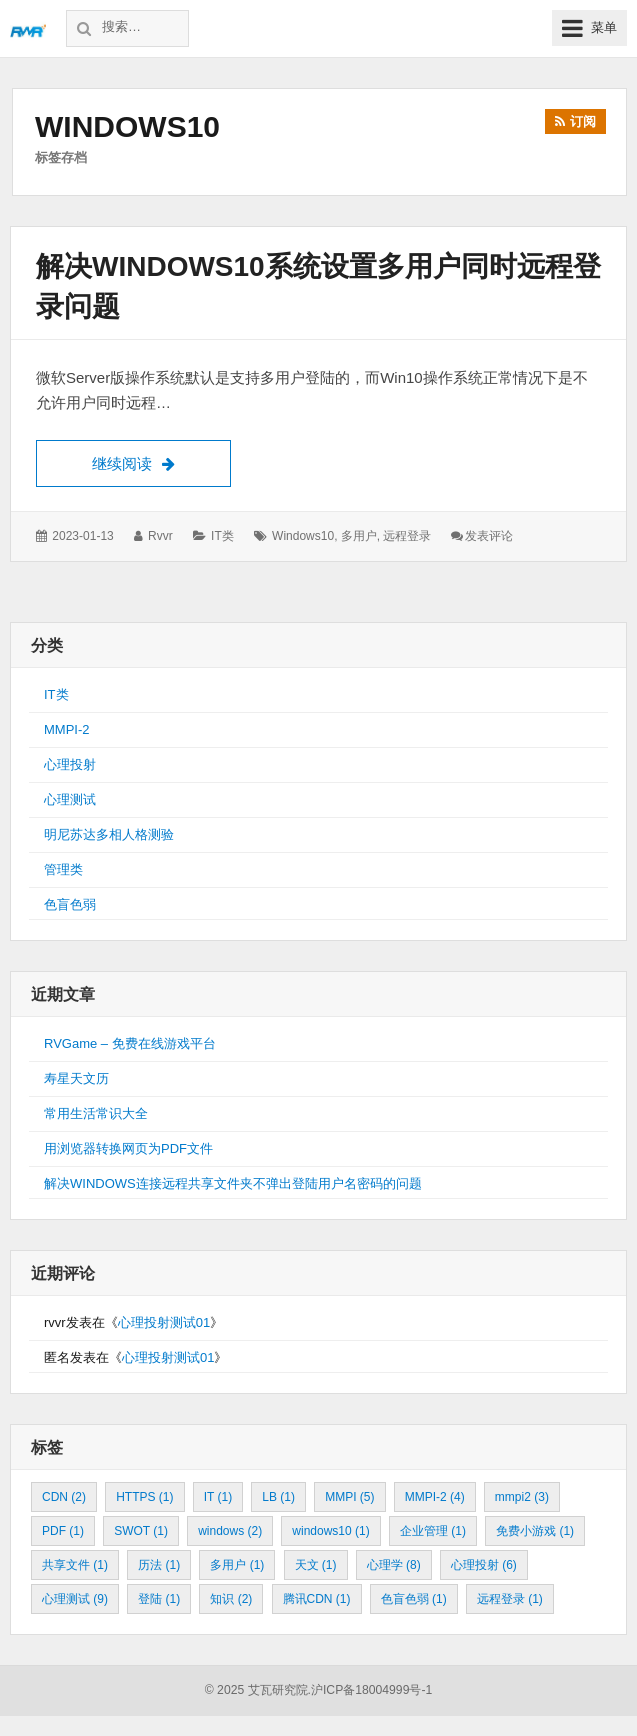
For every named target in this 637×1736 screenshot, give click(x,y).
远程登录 (407, 536)
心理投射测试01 (164, 1322)
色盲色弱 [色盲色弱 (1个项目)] (414, 1599)
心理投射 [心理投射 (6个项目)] (484, 1565)
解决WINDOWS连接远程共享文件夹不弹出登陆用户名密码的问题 (233, 1183)
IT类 (222, 536)
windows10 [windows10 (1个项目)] (330, 1531)
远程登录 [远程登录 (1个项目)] (510, 1599)
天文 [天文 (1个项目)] (316, 1565)
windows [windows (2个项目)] (230, 1531)
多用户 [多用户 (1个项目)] (237, 1565)
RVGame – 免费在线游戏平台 (130, 1043)
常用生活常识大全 (96, 1113)
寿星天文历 (76, 1078)
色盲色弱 (70, 904)
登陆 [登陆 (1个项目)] (159, 1599)
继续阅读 (161, 461)
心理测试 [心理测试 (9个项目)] (75, 1599)
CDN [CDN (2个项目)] (64, 1497)
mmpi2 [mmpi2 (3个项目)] (522, 1497)
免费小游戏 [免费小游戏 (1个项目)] (535, 1531)
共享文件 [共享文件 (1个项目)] (75, 1565)
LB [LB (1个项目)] (278, 1497)
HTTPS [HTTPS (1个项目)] (144, 1497)
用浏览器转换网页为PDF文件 (128, 1148)
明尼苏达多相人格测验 (109, 834)
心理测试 (70, 799)
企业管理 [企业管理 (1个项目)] (433, 1531)
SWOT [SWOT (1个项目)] (141, 1531)
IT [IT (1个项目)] (218, 1497)
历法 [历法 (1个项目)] (159, 1565)
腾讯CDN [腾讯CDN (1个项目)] (317, 1599)
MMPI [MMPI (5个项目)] (349, 1497)
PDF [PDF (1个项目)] (63, 1531)
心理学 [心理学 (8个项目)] (394, 1565)
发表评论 (489, 536)
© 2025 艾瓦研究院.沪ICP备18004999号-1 (318, 1690)
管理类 (63, 869)
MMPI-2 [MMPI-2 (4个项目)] (435, 1497)
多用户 (359, 536)
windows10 (303, 536)
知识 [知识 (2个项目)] (231, 1599)
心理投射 (70, 764)
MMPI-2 (67, 729)
